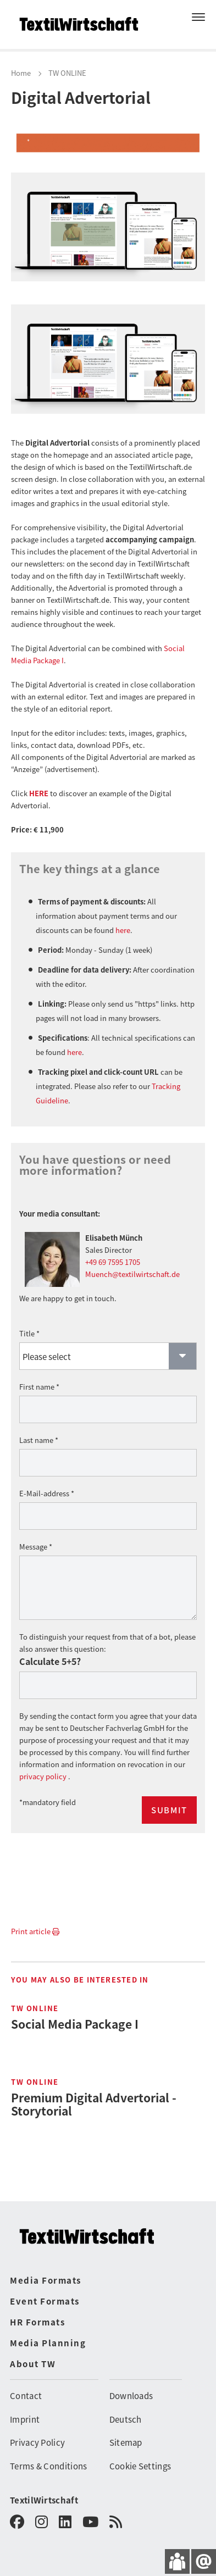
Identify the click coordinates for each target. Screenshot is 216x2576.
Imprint (25, 2408)
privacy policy (43, 1766)
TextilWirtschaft (44, 2489)
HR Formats (37, 2311)
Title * (29, 1323)
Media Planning (48, 2332)
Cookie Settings (140, 2455)
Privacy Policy (37, 2432)
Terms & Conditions (48, 2455)
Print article (35, 1921)
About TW (33, 2353)
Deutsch (125, 2408)
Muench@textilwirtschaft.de (132, 1263)
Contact (26, 2385)
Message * (35, 1536)
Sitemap (125, 2432)
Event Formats (45, 2290)
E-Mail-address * (46, 1483)
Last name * (38, 1429)
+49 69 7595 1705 (112, 1251)
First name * (39, 1376)
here (122, 919)
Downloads (131, 2385)
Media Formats (45, 2269)
